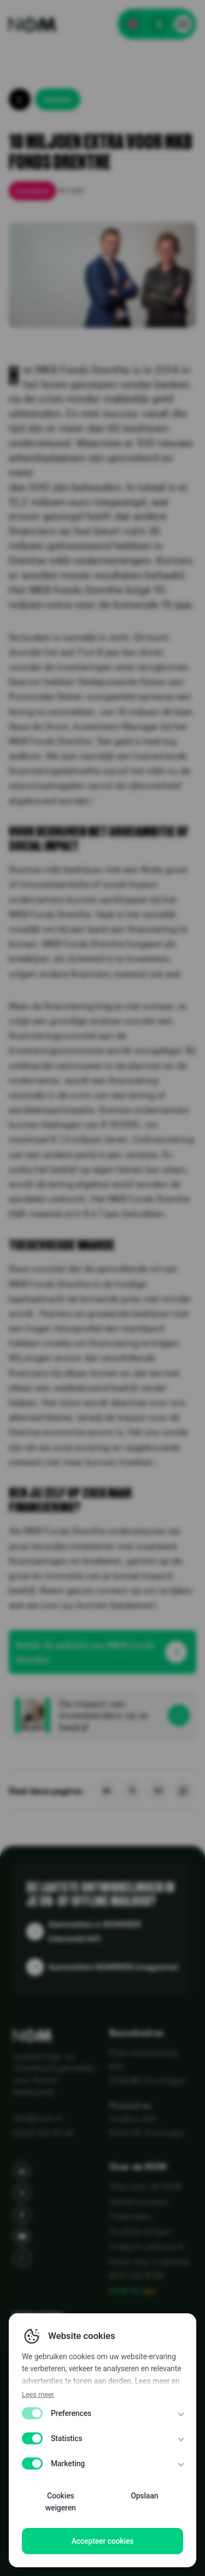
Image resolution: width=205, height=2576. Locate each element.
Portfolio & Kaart (140, 2231)
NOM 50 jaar (133, 2290)
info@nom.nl (37, 2118)
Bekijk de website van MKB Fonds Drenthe (85, 1652)
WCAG (24, 2556)
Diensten (38, 2321)
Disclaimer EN (38, 2523)
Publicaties (130, 2216)
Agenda (33, 2439)
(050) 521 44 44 (43, 2132)
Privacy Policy (37, 2507)
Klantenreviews (138, 2201)
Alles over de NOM (145, 2186)
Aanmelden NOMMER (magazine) (113, 1966)
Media (29, 2415)
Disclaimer (32, 2539)
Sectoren (40, 2345)
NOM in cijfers (52, 2368)
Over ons (38, 2392)
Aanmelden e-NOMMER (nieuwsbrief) (94, 1931)
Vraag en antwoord (146, 2246)
